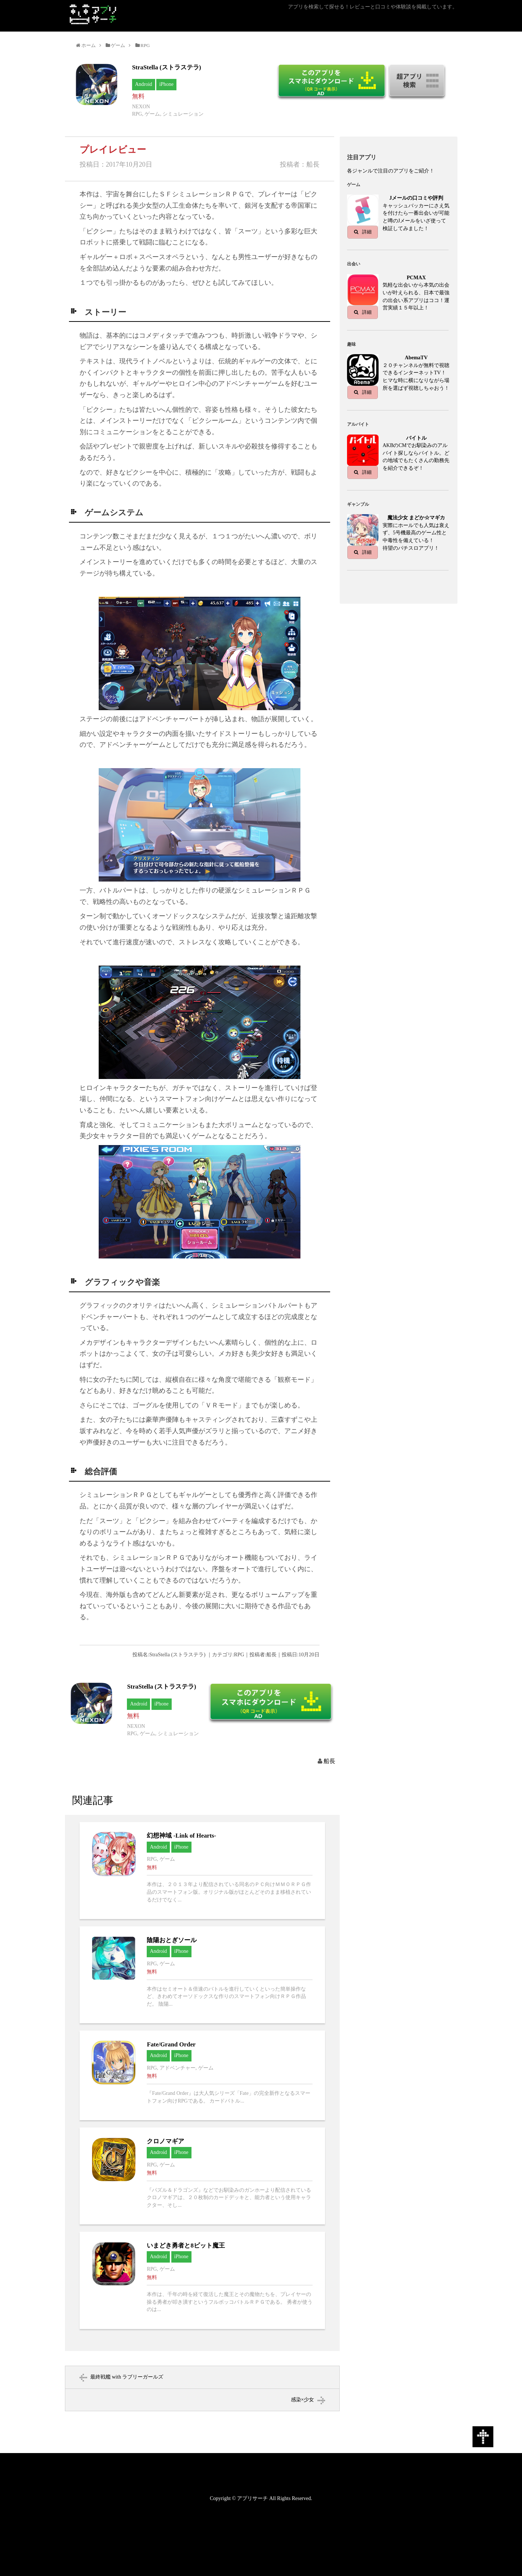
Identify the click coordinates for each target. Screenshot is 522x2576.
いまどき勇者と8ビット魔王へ (202, 2280)
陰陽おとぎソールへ (202, 1974)
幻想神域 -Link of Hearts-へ (202, 1870)
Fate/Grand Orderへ (202, 2075)
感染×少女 (302, 2399)
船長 (329, 1761)
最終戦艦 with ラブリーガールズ (127, 2377)
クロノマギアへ (202, 2176)
